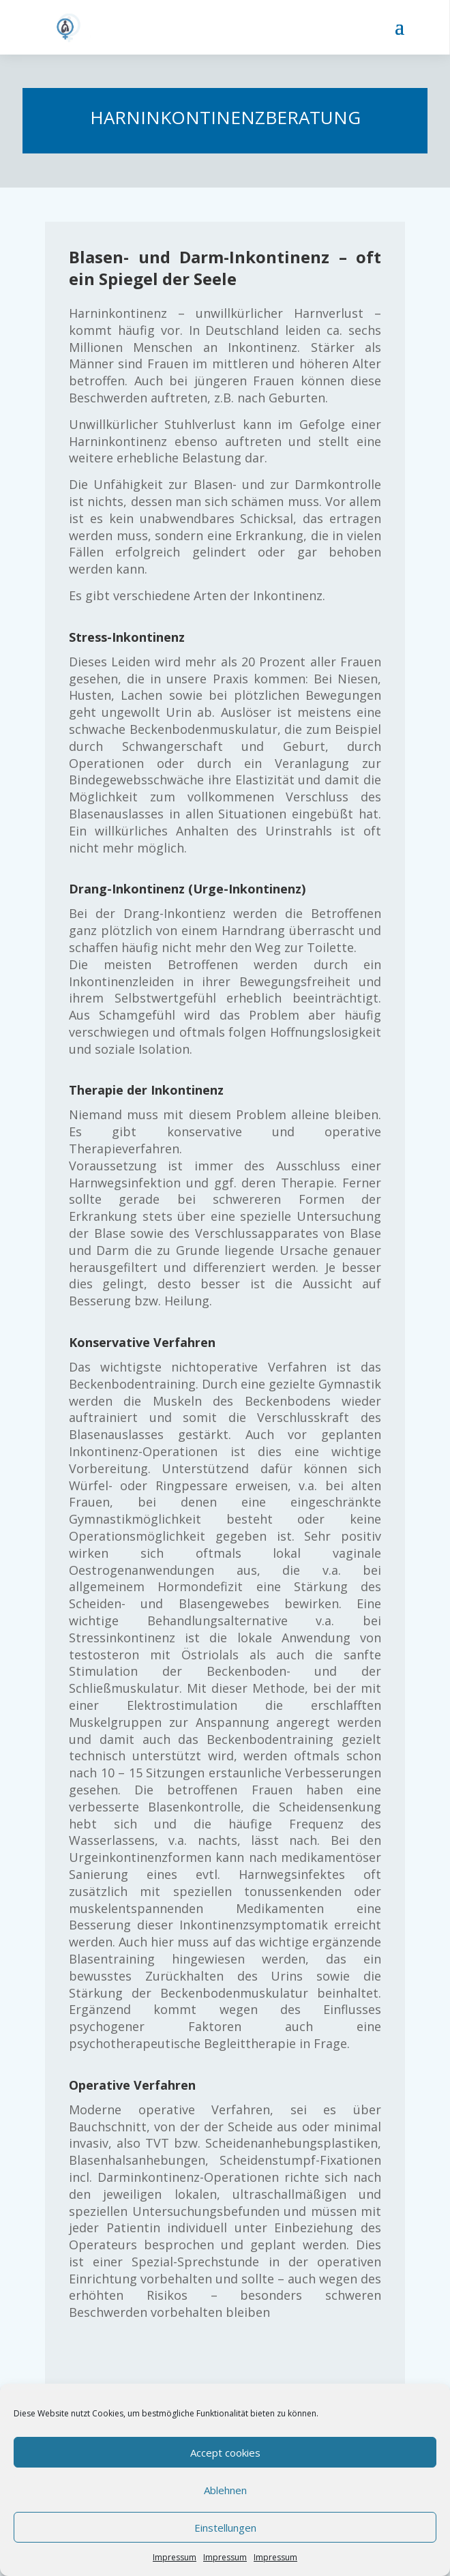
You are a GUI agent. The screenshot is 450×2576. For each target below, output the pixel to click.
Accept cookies (225, 2452)
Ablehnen (225, 2490)
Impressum (174, 2557)
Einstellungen (225, 2527)
